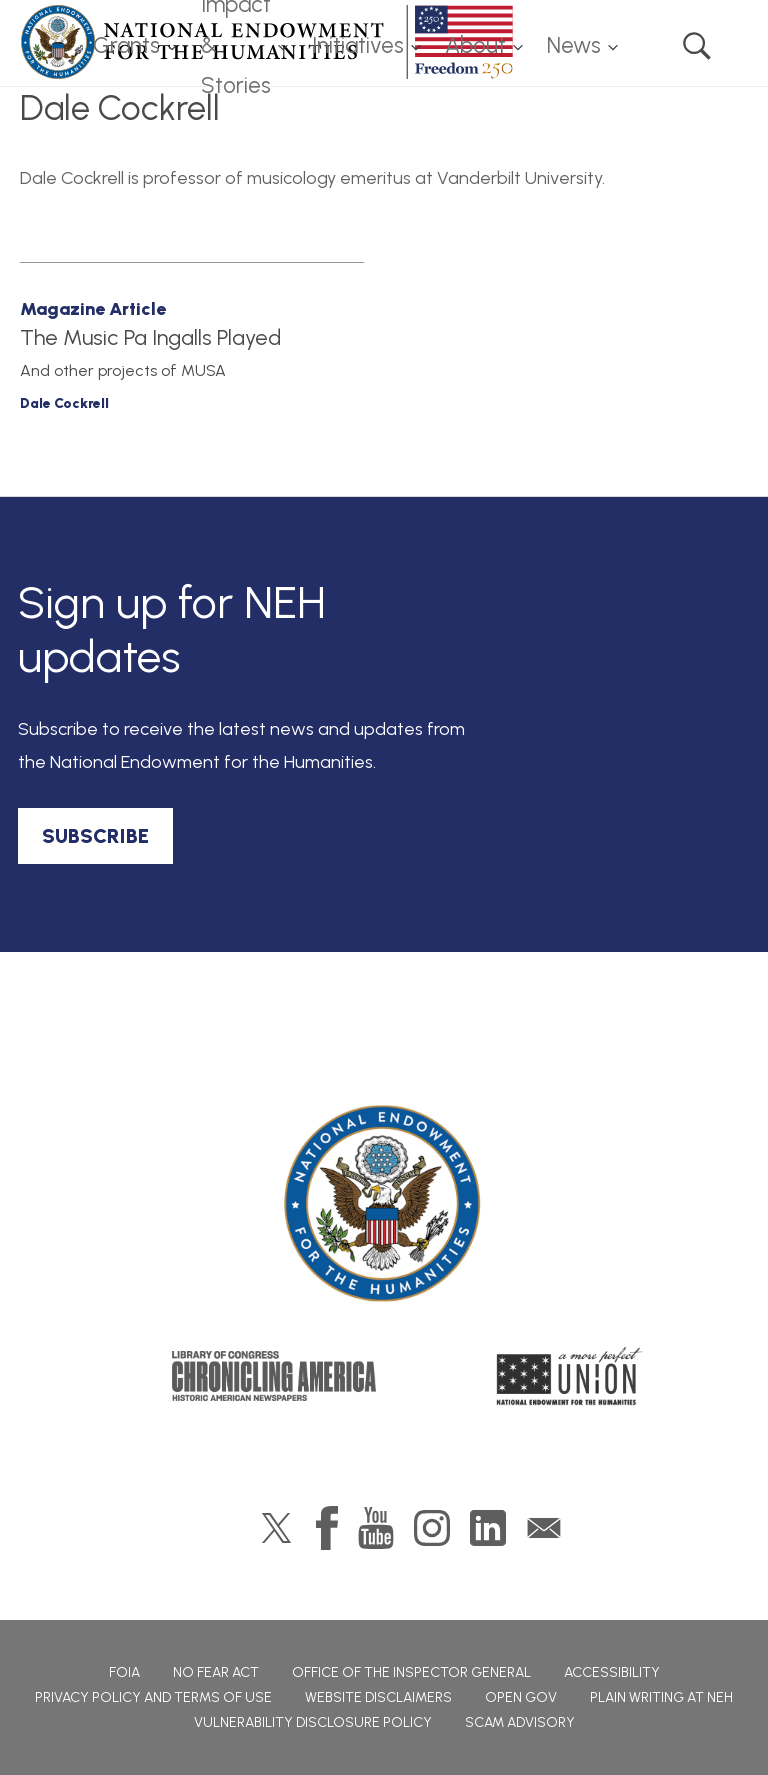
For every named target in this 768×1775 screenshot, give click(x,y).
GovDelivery (544, 1528)
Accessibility (612, 1672)
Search (697, 46)
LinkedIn (488, 1528)
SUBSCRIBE (95, 836)
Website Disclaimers (378, 1697)
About (475, 45)
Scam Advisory (520, 1722)
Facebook (327, 1528)
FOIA (124, 1672)
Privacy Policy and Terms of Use (153, 1697)
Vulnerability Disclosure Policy (313, 1722)
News (574, 45)
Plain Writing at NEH (661, 1697)
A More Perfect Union (569, 1376)
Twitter (276, 1528)
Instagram (432, 1528)
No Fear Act (216, 1672)
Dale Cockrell (64, 403)
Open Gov (521, 1697)
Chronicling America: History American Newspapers (274, 1376)
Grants (126, 45)
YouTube (376, 1528)
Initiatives (358, 45)
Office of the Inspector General (411, 1672)
